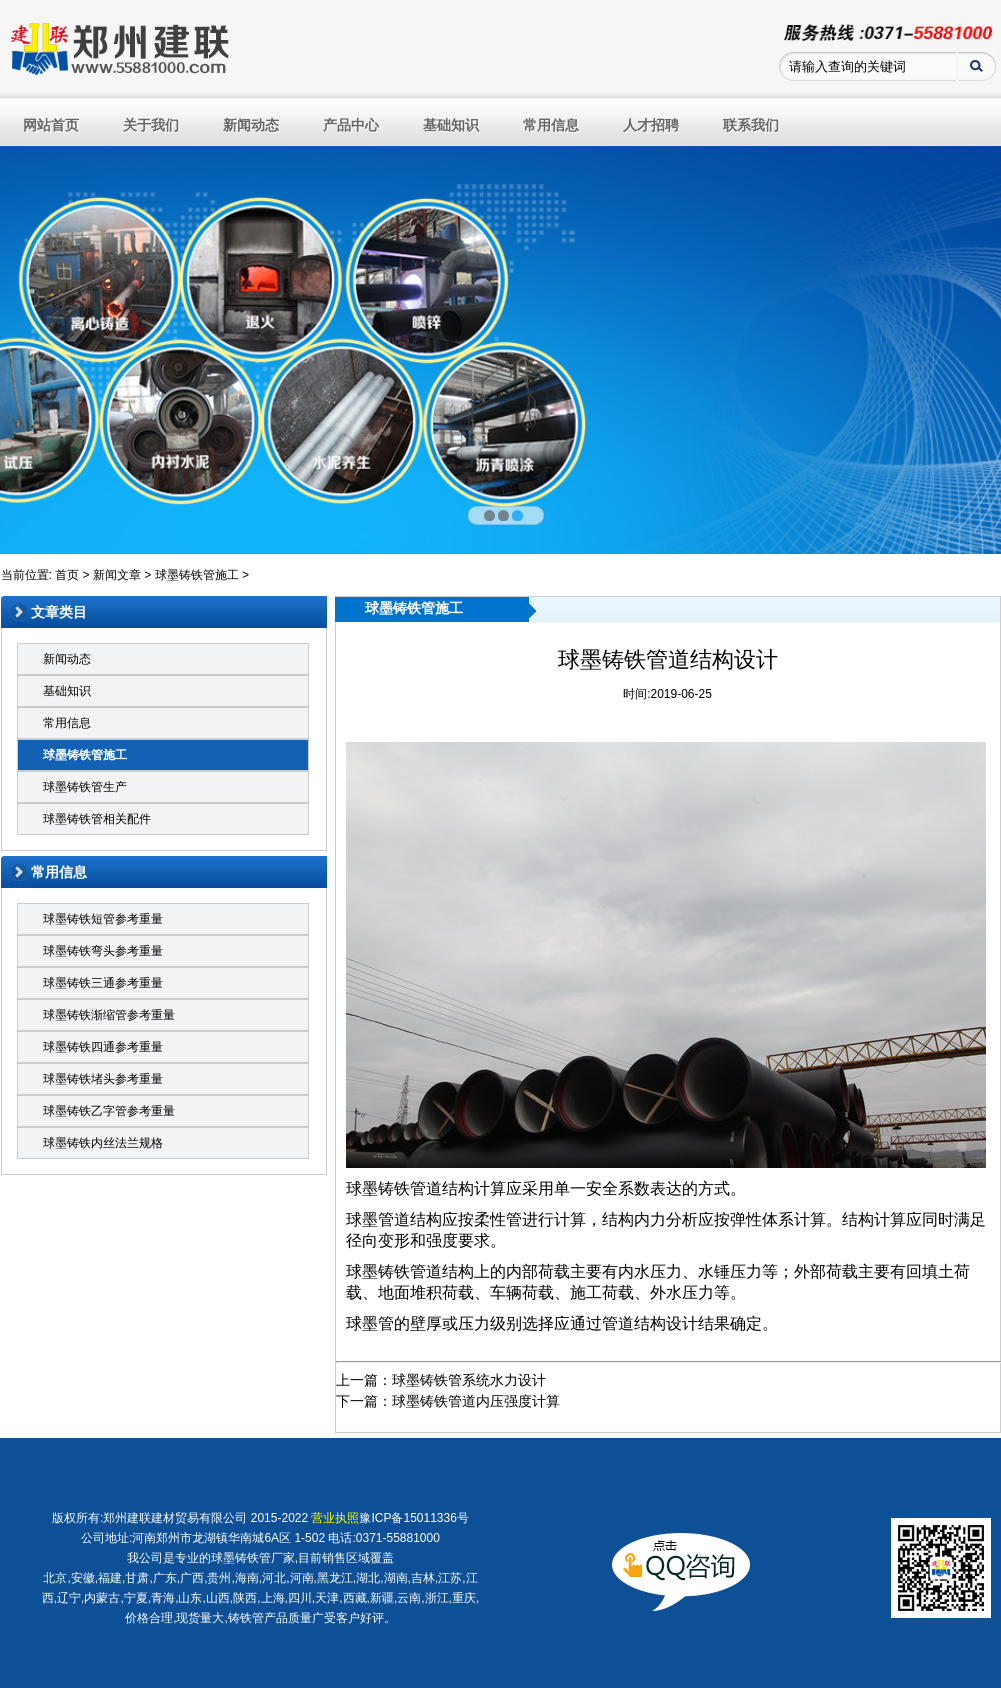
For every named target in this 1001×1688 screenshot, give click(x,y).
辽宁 (69, 1598)
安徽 (83, 1578)
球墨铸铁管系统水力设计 (469, 1380)
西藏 (355, 1598)
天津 (327, 1598)
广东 (165, 1578)
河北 (274, 1578)
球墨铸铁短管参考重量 (103, 919)
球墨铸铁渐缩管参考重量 (109, 1015)
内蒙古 (102, 1598)
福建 (110, 1578)
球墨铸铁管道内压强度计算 (476, 1401)
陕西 (245, 1598)
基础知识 (451, 125)
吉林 (423, 1578)
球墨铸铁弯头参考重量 (103, 951)
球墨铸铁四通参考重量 (103, 1047)
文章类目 (59, 612)
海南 (247, 1578)
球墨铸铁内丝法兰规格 (103, 1143)
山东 (190, 1598)
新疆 (382, 1598)
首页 (67, 575)
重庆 (464, 1598)
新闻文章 (117, 575)
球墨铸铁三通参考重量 (103, 983)
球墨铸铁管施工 (197, 575)
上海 (273, 1598)
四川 (300, 1598)
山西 (218, 1598)
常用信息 (551, 125)
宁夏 (136, 1598)
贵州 (219, 1578)
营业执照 (335, 1518)
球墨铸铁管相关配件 (97, 819)
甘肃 (137, 1578)
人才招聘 (651, 125)
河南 (302, 1578)
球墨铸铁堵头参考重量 (103, 1079)
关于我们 (151, 125)
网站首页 (51, 125)
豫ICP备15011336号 (413, 1518)
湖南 (396, 1578)
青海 (163, 1598)
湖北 (368, 1578)
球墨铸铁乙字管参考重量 (109, 1111)
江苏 (450, 1578)
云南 (409, 1598)
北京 (55, 1578)
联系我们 (751, 125)
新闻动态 (251, 125)
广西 (192, 1578)
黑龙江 (335, 1578)
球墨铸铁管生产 (85, 787)
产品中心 (351, 125)
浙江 (437, 1598)
